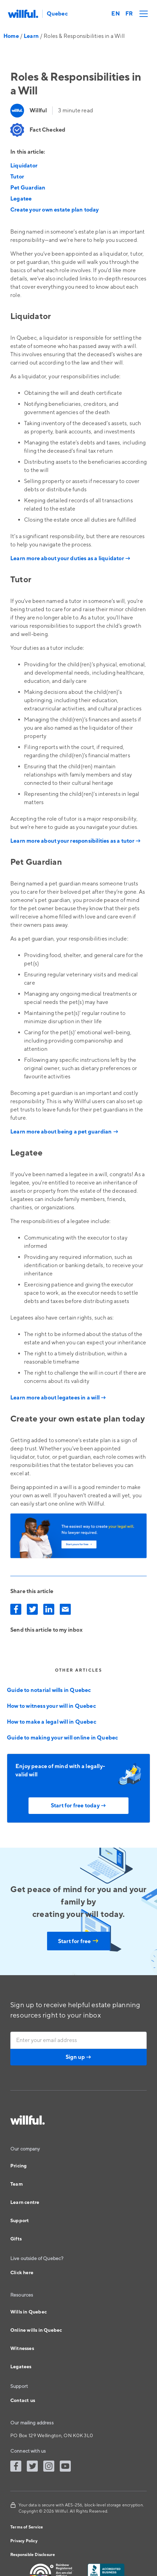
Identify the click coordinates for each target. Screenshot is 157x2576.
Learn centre (24, 2202)
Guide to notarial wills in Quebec (49, 1690)
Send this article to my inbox (46, 1629)
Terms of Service (26, 2527)
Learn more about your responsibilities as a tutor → (75, 841)
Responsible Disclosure (32, 2554)
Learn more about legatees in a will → (58, 1397)
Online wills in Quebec (36, 2330)
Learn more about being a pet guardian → (65, 1131)
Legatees (21, 2367)
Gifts (16, 2239)
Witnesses (22, 2349)
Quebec (57, 13)
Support (19, 2221)
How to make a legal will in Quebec (51, 1721)
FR (129, 13)
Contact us (22, 2401)
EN (115, 13)
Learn (31, 36)
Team (16, 2184)
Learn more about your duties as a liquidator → (70, 558)
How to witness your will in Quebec (51, 1706)
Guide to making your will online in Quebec (62, 1737)
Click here (21, 2273)
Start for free (78, 1941)
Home (11, 36)
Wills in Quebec (28, 2312)
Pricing (18, 2166)
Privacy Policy (23, 2541)
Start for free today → (78, 1805)
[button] (142, 14)
